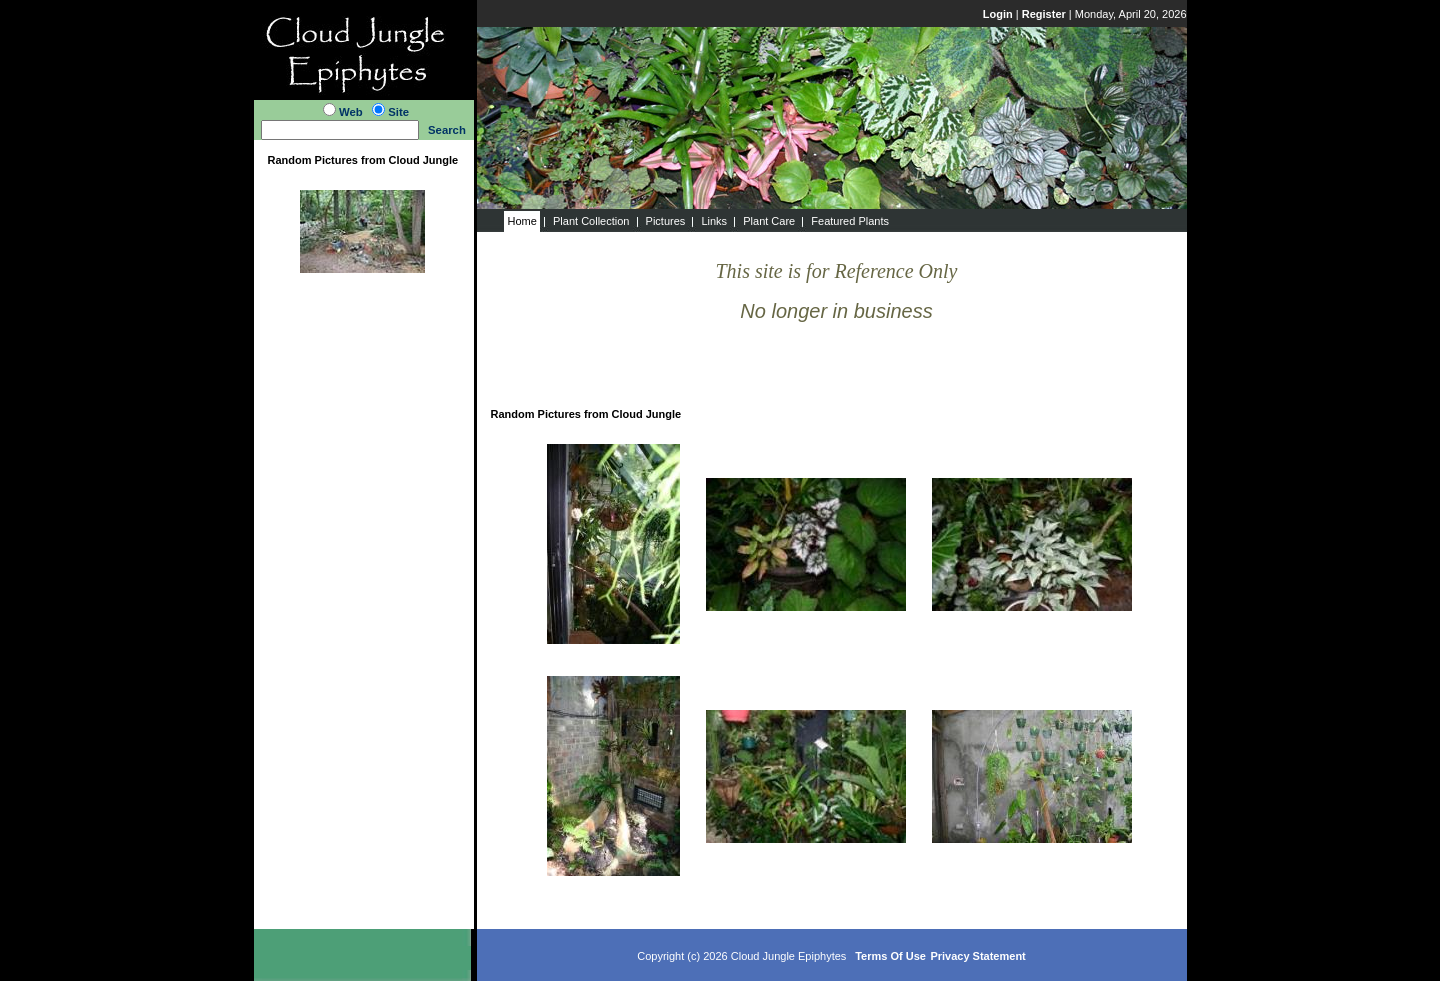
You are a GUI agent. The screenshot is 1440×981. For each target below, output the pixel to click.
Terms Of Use (890, 956)
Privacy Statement (977, 956)
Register (1044, 14)
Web (351, 112)
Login (998, 14)
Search (447, 130)
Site (398, 112)
